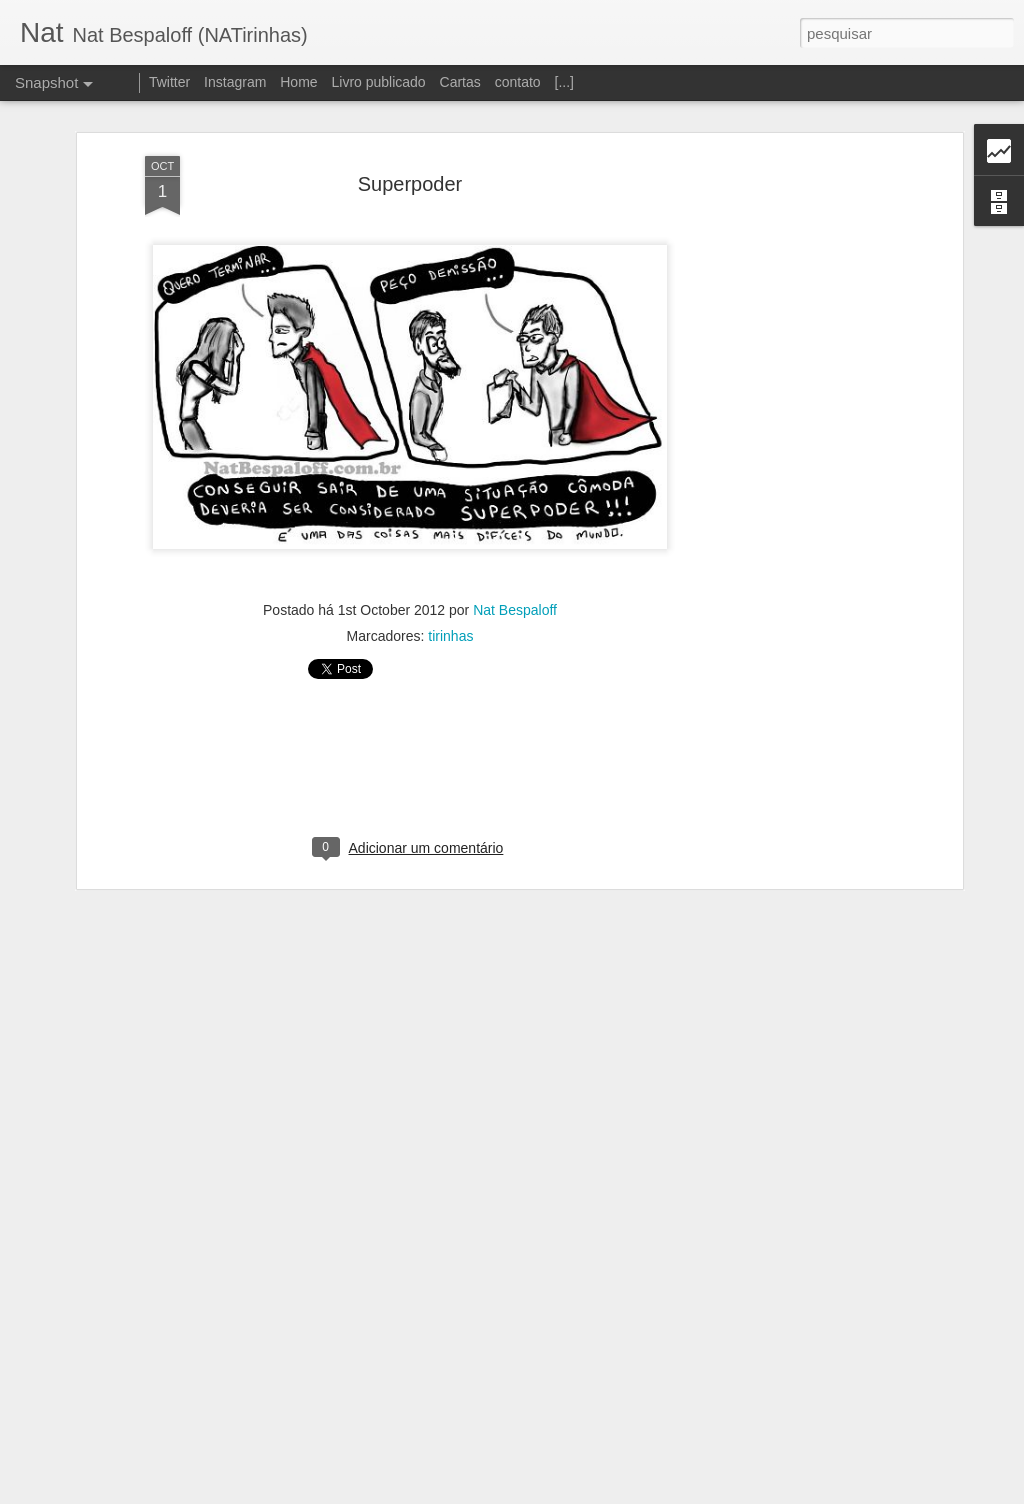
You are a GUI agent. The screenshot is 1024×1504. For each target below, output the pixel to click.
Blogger (591, 1493)
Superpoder (410, 170)
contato (518, 82)
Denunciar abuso (658, 1493)
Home (298, 82)
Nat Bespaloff (515, 596)
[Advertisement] (785, 457)
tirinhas (450, 622)
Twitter (169, 82)
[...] (564, 82)
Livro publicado (378, 82)
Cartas (460, 82)
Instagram (235, 82)
